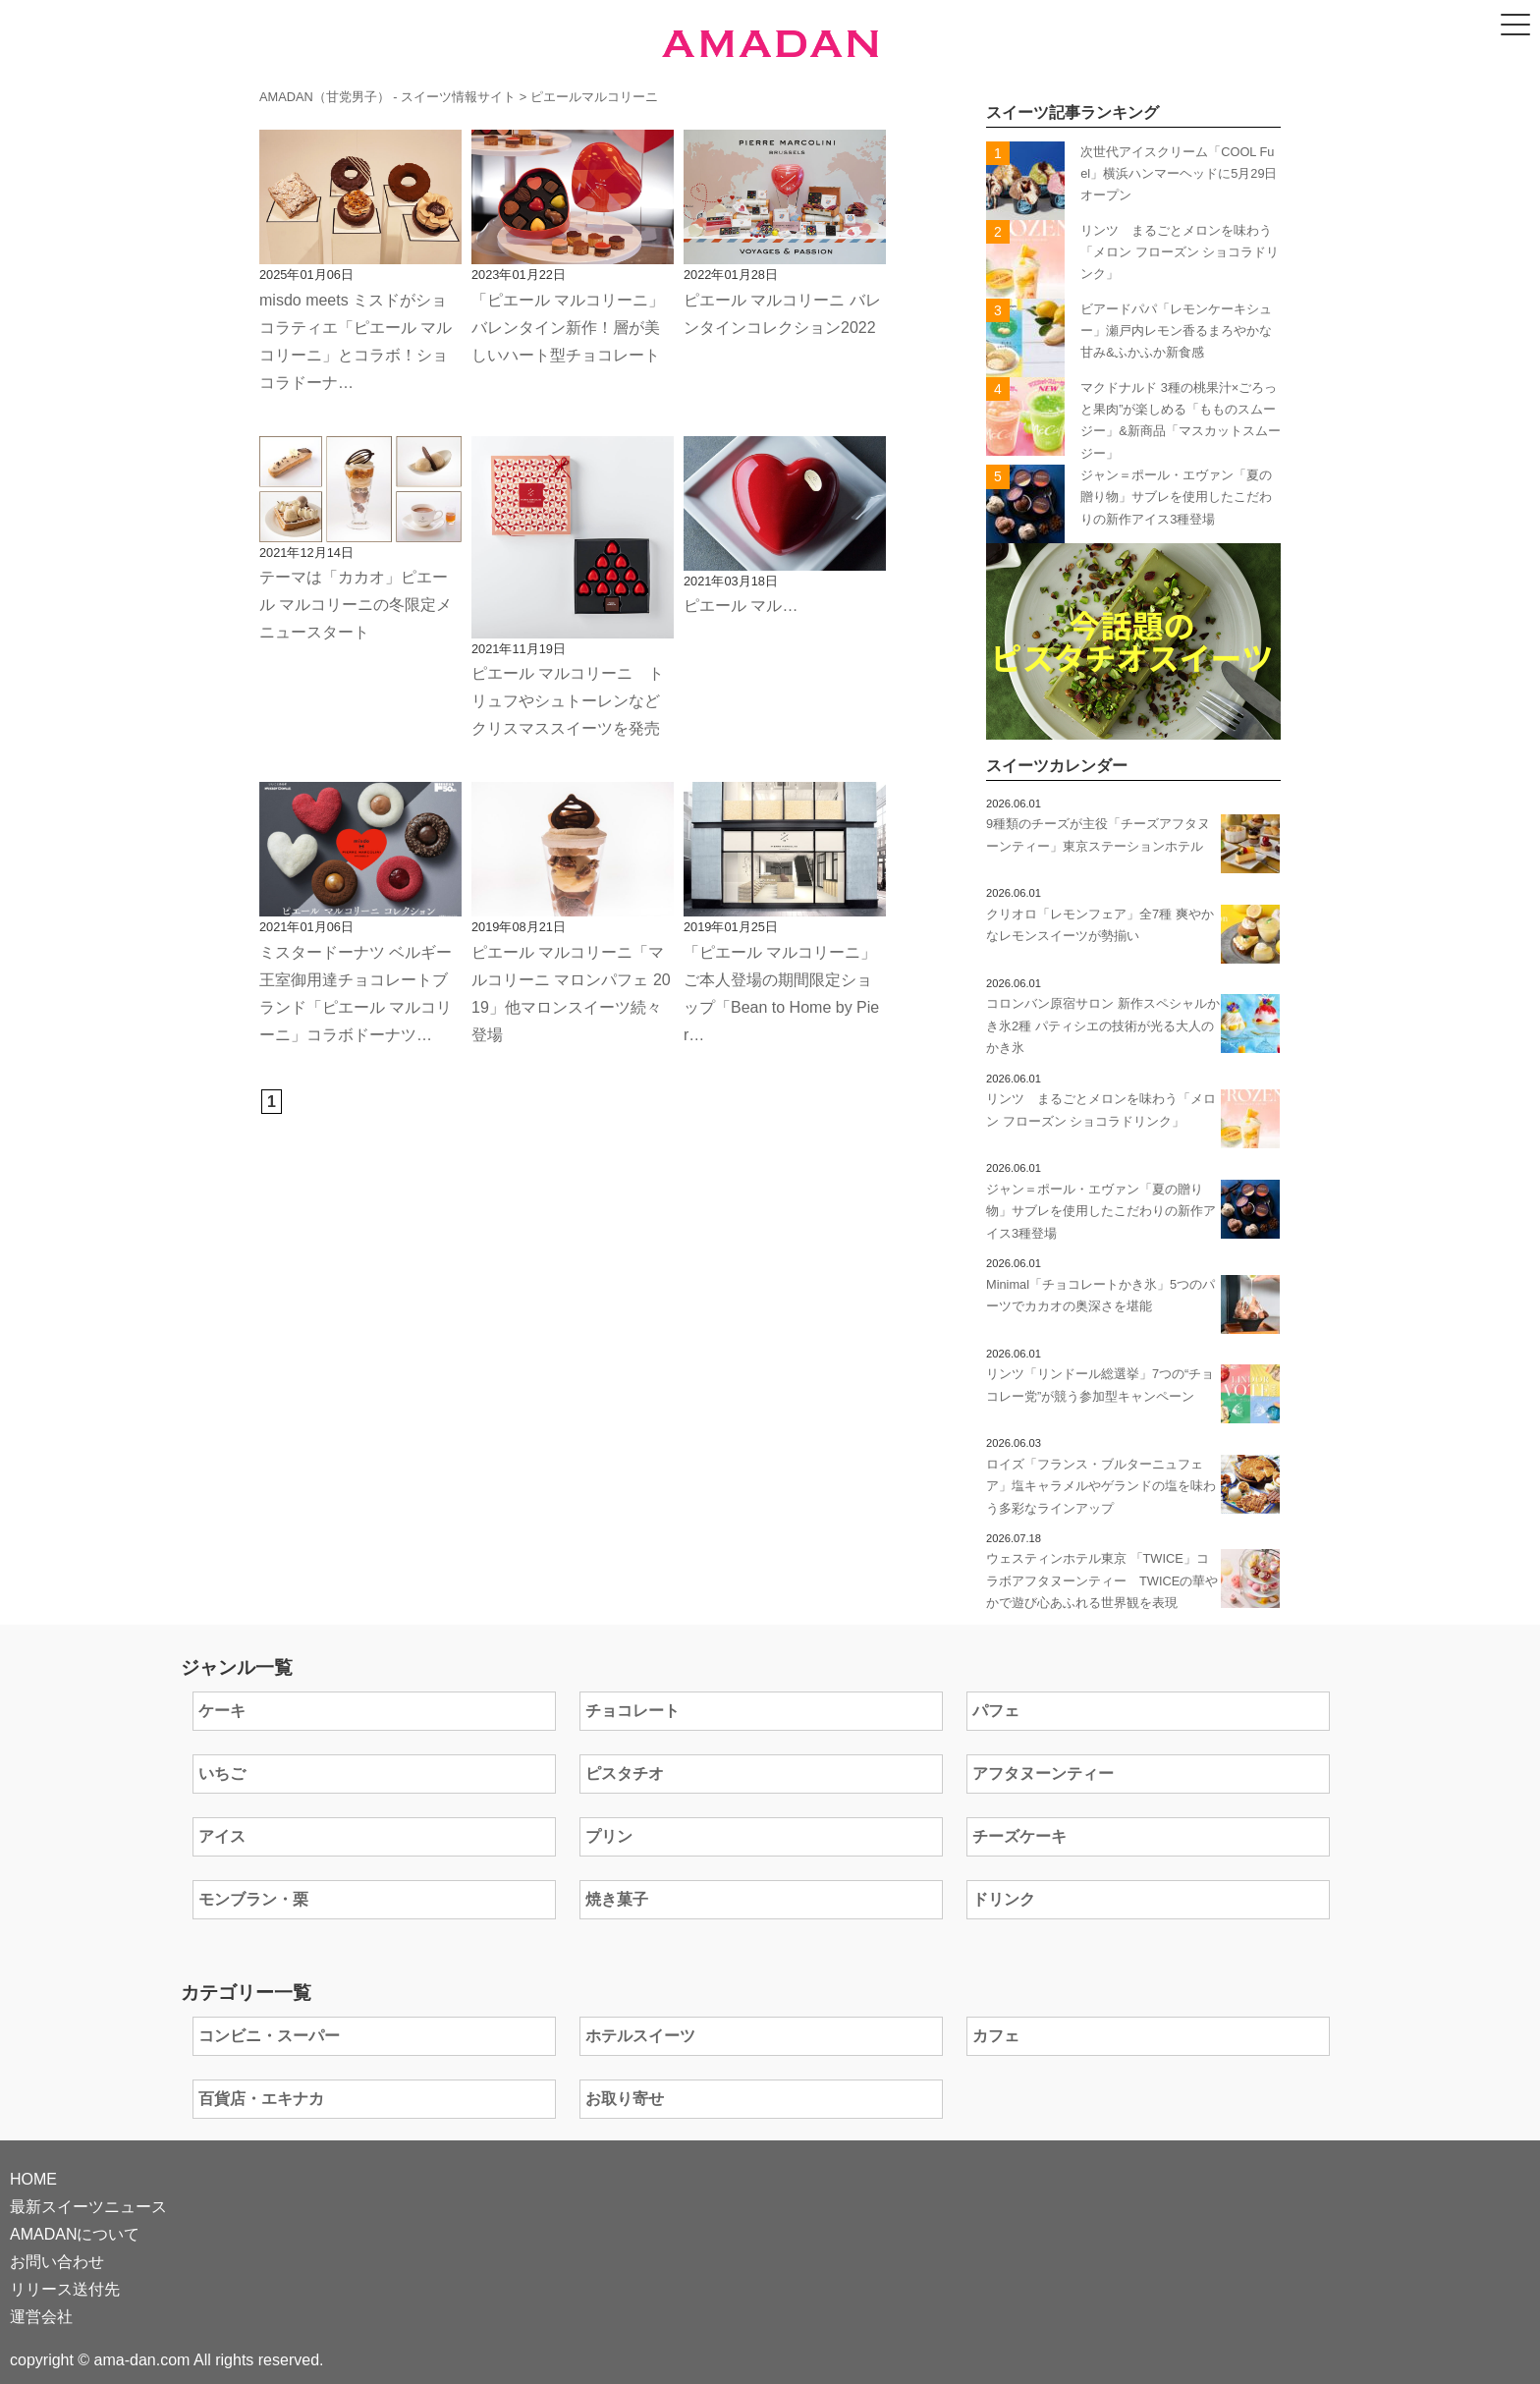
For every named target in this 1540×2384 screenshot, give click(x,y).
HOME (33, 2179)
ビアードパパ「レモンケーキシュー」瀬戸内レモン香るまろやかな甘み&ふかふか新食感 (1176, 331)
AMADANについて (74, 2234)
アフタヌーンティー (1043, 1773)
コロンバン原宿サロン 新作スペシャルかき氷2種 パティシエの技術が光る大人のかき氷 (1103, 1025)
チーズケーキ (1019, 1836)
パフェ (995, 1710)
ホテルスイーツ (640, 2035)
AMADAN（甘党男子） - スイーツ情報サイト (387, 96)
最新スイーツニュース (88, 2206)
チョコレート (632, 1710)
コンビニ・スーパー (269, 2035)
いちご (222, 1773)
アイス (222, 1836)
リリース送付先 (65, 2289)
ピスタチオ (624, 1773)
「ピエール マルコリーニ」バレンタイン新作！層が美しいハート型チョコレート (567, 327)
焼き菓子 (616, 1899)
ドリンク (1003, 1899)
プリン (608, 1836)
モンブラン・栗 (253, 1899)
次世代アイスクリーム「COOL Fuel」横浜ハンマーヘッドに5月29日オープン (1178, 173)
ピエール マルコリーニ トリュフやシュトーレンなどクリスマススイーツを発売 (567, 701)
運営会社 (41, 2316)
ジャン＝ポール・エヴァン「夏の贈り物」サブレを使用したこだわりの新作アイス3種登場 (1176, 497)
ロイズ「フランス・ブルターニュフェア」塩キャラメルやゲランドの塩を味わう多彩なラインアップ (1101, 1486)
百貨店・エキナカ (261, 2098)
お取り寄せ (624, 2098)
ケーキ (222, 1710)
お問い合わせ (57, 2261)
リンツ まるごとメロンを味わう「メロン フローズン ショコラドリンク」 (1179, 252)
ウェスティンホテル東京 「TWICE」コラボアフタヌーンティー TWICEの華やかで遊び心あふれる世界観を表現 (1102, 1580)
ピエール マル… (741, 605)
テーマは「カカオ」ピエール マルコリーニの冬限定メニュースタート (355, 604)
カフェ (995, 2035)
